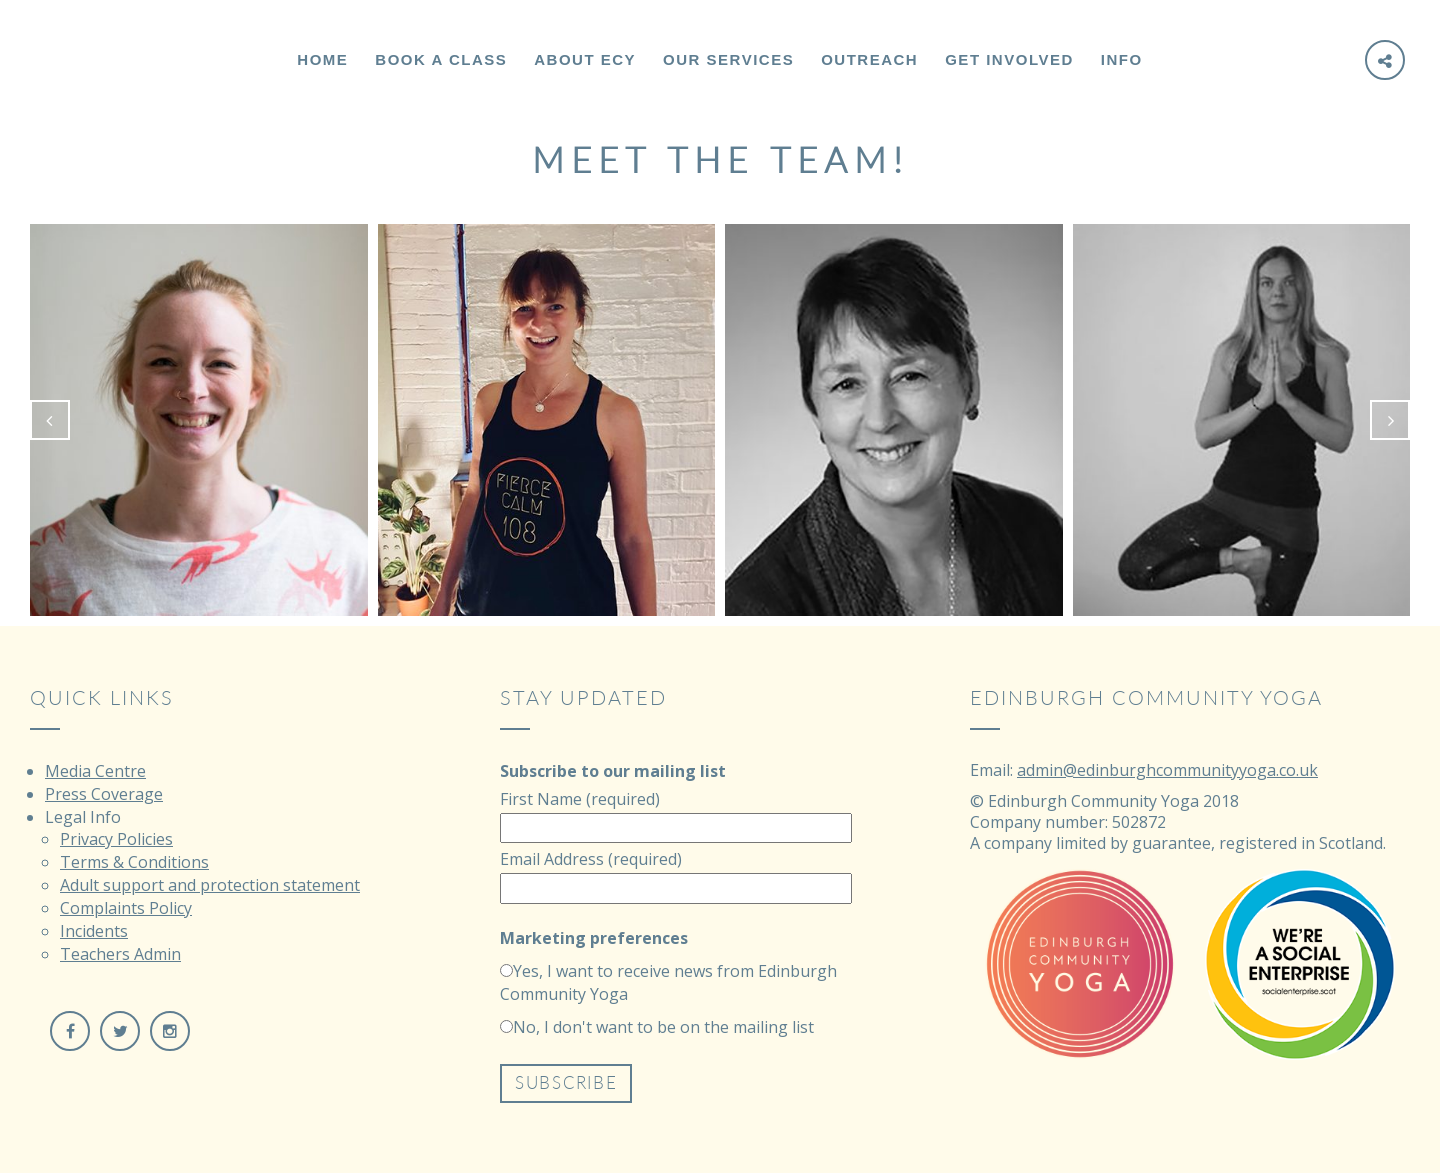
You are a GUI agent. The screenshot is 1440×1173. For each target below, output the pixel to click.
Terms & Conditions (134, 862)
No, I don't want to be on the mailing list (663, 1027)
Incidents (94, 931)
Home (322, 59)
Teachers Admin (120, 954)
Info (1122, 59)
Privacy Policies (116, 839)
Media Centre (95, 771)
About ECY (585, 59)
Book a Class (441, 59)
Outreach (869, 59)
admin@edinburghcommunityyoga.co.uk (1167, 770)
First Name (580, 799)
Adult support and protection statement (210, 885)
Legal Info (83, 817)
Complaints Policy (126, 908)
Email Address (591, 859)
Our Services (728, 59)
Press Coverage (104, 794)
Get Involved (1009, 59)
